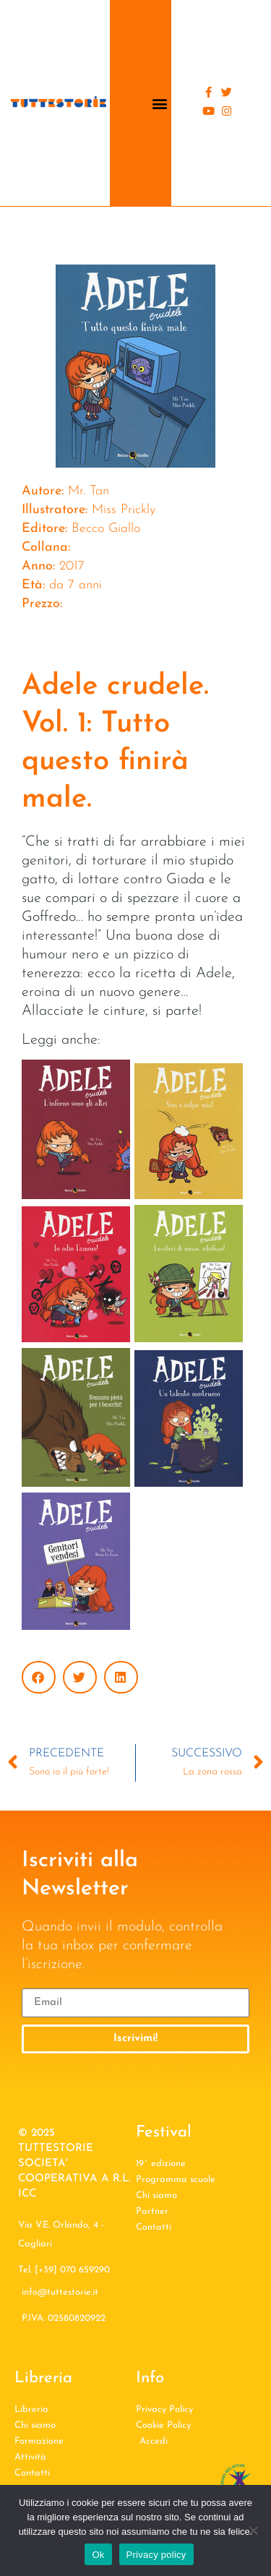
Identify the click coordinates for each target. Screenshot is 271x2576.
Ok (98, 2554)
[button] (159, 103)
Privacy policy (156, 2554)
